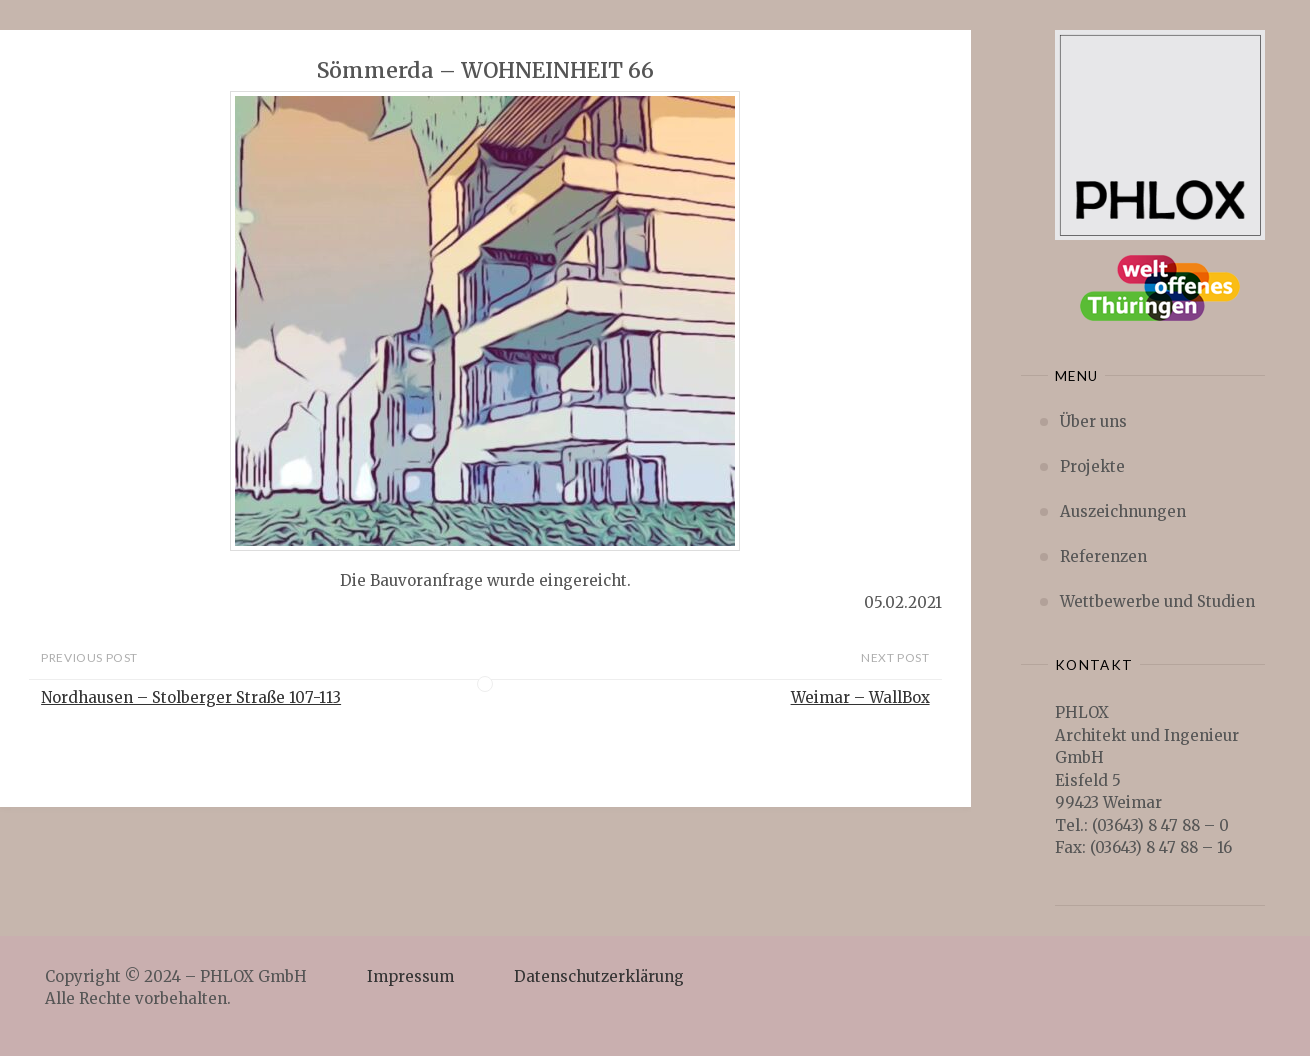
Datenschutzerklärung (599, 976)
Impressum (410, 976)
